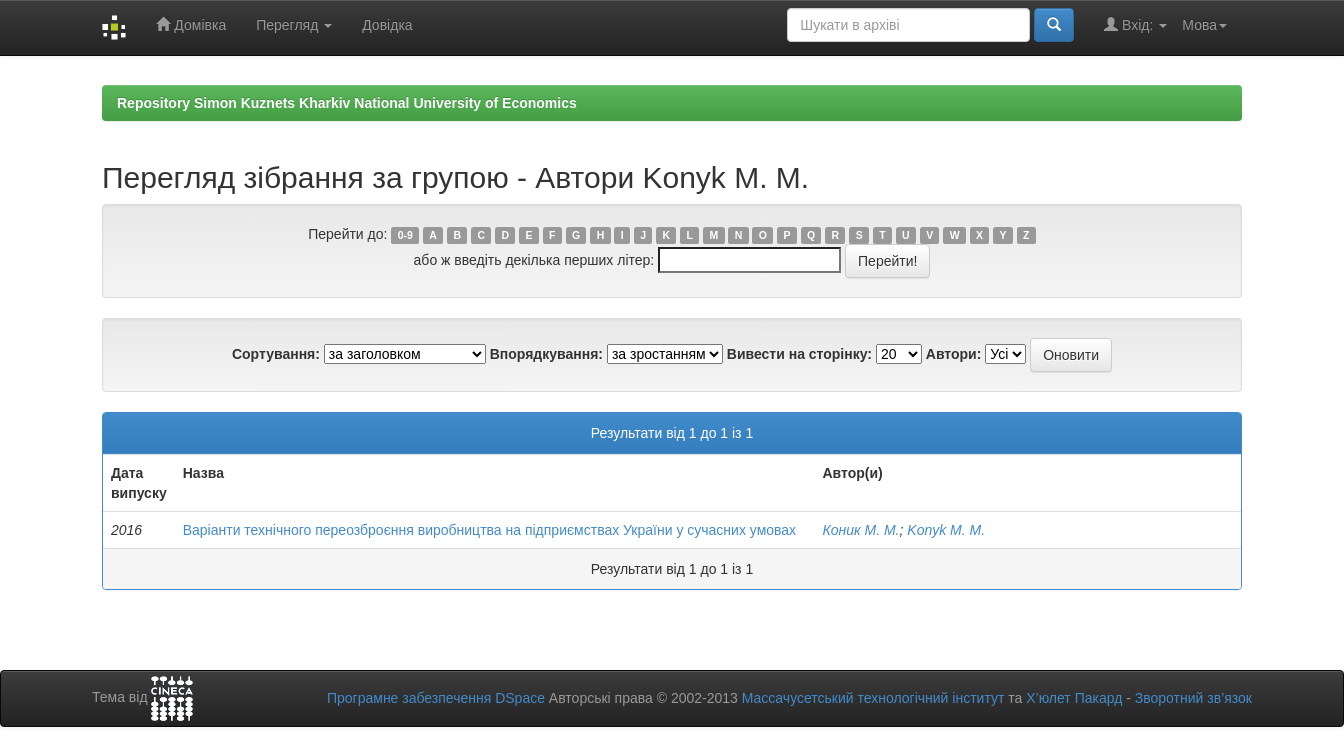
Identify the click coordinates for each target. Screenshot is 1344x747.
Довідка (387, 25)
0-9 (405, 235)
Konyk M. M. (946, 530)
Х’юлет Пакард (1074, 698)
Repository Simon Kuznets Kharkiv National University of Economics (347, 103)
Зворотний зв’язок (1193, 698)
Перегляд (294, 25)
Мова (1204, 25)
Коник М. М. (860, 530)
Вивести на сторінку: (799, 354)
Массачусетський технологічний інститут (873, 698)
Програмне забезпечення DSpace (436, 698)
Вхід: (1135, 24)
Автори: (954, 354)
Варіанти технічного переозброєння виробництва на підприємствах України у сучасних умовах (489, 530)
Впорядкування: (546, 354)
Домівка (191, 24)
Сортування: (276, 354)
